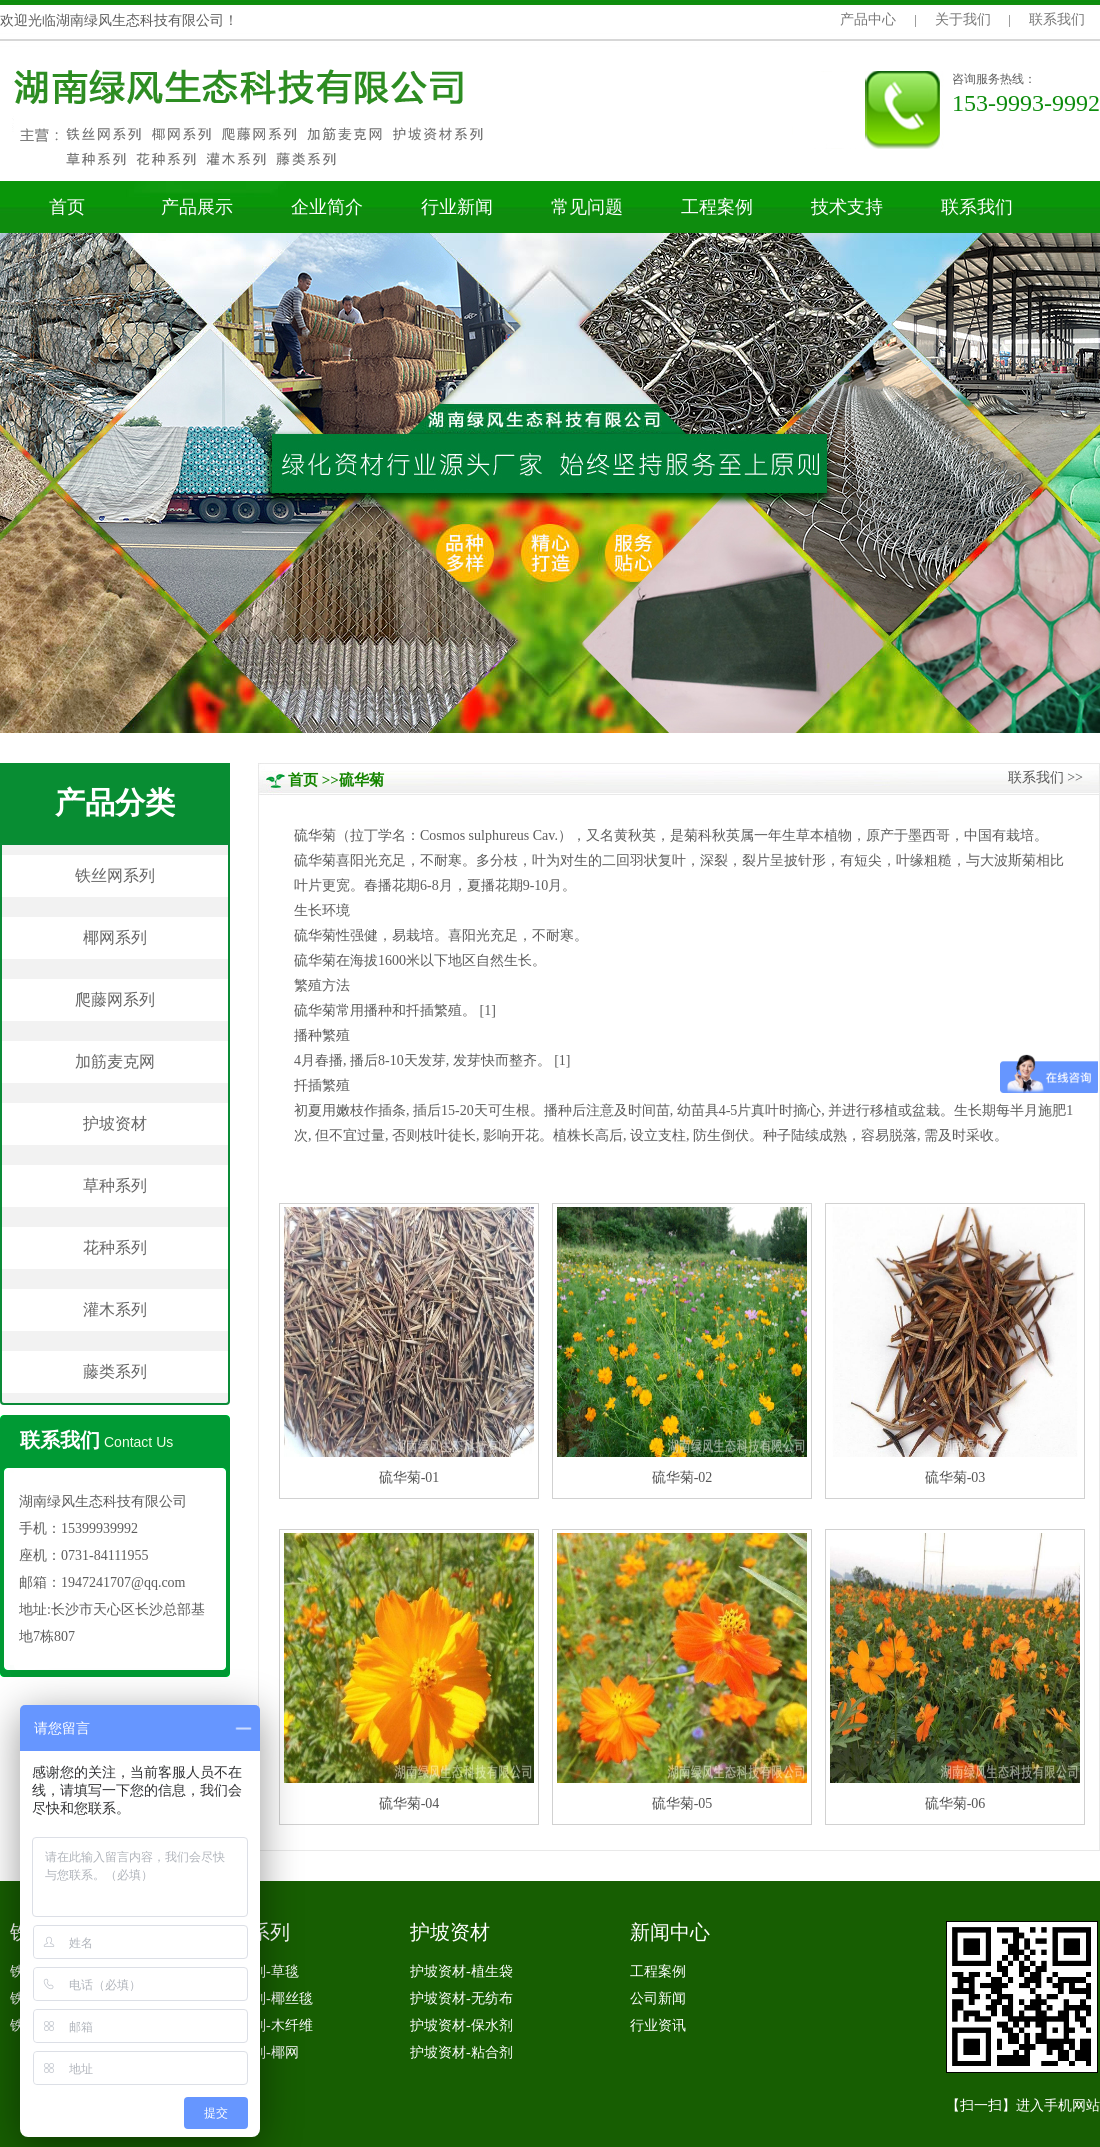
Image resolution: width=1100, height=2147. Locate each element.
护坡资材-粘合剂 (461, 2052)
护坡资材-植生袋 (461, 1971)
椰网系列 (115, 937)
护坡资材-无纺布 (461, 1998)
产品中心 (868, 19)
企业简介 (327, 207)
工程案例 (717, 207)
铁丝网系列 (115, 875)
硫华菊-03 (955, 1477)
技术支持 (847, 207)
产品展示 (197, 207)
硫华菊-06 (955, 1803)
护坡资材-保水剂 (461, 2025)
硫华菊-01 (409, 1477)
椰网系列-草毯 (254, 1971)
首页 (67, 207)
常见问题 (587, 207)
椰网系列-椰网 (254, 2052)
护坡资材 (115, 1123)
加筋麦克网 (115, 1061)
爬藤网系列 (115, 999)
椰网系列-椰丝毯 (261, 1998)
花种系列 (115, 1247)
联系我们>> (1045, 777)
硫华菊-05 (682, 1803)
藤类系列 (115, 1371)
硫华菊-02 (682, 1477)
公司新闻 (658, 1998)
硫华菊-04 (409, 1803)
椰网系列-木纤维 (261, 2025)
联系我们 (1057, 19)
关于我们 (963, 19)
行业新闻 (457, 207)
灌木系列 (115, 1309)
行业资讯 (658, 2025)
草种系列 (115, 1185)
